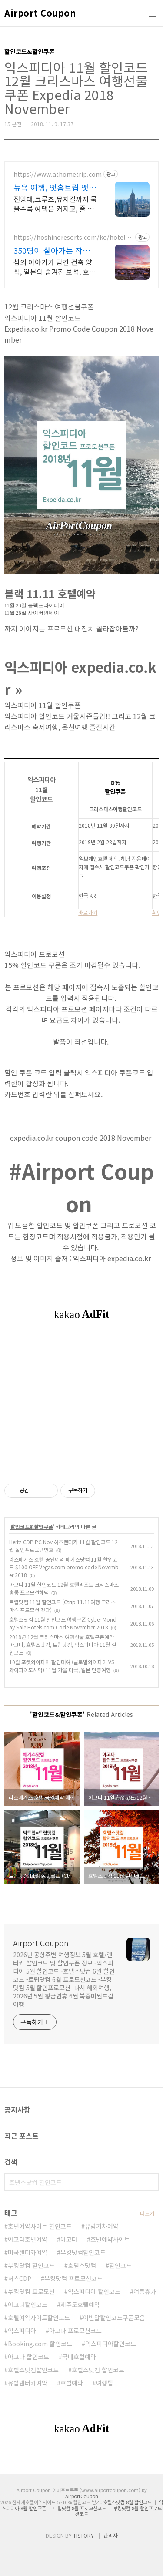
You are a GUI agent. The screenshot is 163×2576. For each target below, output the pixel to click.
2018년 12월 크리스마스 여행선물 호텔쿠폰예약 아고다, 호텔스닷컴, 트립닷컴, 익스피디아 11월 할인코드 (62, 1644)
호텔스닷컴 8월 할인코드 (127, 2502)
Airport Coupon (40, 13)
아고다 (68, 2239)
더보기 (147, 2213)
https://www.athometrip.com (57, 174)
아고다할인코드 (27, 2304)
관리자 (110, 2535)
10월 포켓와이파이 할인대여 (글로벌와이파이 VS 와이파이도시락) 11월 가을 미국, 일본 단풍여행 (61, 1665)
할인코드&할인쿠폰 (31, 1526)
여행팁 (104, 2382)
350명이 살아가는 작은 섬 (51, 250)
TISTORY (83, 2535)
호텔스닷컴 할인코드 (98, 2369)
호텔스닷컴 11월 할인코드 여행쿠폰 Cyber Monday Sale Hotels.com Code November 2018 (62, 1623)
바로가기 (87, 912)
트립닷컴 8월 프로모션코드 (79, 2508)
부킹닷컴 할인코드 (31, 2265)
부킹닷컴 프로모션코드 (73, 2278)
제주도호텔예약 (80, 2304)
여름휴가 (144, 2291)
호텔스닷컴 (82, 2265)
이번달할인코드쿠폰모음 (114, 2317)
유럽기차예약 (102, 2226)
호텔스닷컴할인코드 (33, 2369)
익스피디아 (22, 2330)
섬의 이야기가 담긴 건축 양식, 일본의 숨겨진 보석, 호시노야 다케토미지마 (54, 266)
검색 (150, 2182)
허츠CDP (19, 2278)
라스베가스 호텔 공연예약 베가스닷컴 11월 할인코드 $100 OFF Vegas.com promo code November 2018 (64, 1567)
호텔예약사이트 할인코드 (40, 2226)
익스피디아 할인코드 (94, 2291)
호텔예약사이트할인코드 (39, 2317)
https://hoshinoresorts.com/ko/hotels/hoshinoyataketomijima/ (72, 237)
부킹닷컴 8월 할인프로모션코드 (118, 2511)
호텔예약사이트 (110, 2239)
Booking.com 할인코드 (40, 2343)
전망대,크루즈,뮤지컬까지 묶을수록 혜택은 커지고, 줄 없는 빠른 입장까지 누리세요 (55, 203)
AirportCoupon (81, 2495)
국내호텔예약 (79, 2356)
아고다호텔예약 (27, 2239)
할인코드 (120, 2265)
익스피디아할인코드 (110, 2343)
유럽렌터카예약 (27, 2382)
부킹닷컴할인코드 (83, 2252)
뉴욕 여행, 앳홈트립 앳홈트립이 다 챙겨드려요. (54, 187)
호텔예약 (71, 2382)
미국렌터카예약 (27, 2252)
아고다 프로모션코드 (75, 2330)
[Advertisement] (81, 1407)
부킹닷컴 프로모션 (31, 2291)
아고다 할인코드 (28, 2356)
